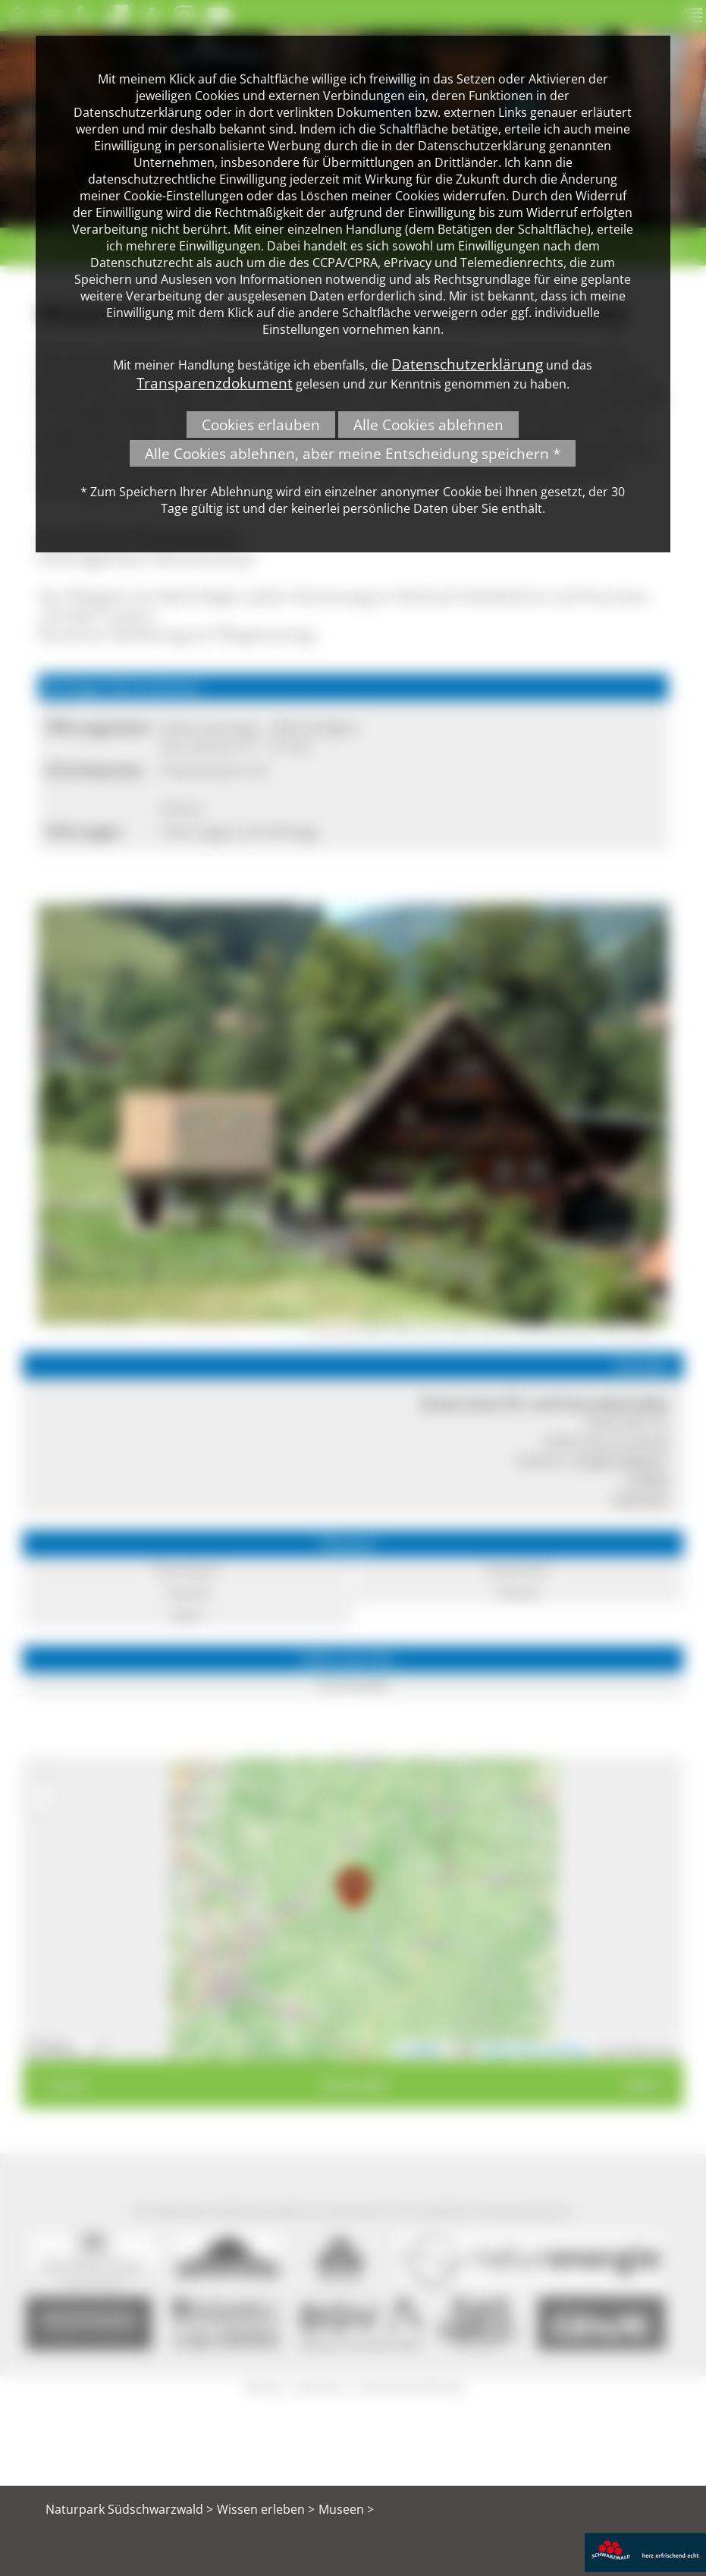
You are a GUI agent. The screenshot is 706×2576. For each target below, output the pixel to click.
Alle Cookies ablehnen (428, 424)
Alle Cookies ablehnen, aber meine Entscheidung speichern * (352, 453)
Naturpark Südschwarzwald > (129, 2509)
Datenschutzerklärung (467, 363)
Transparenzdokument (214, 382)
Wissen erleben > (266, 2509)
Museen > (346, 2509)
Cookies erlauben (261, 424)
